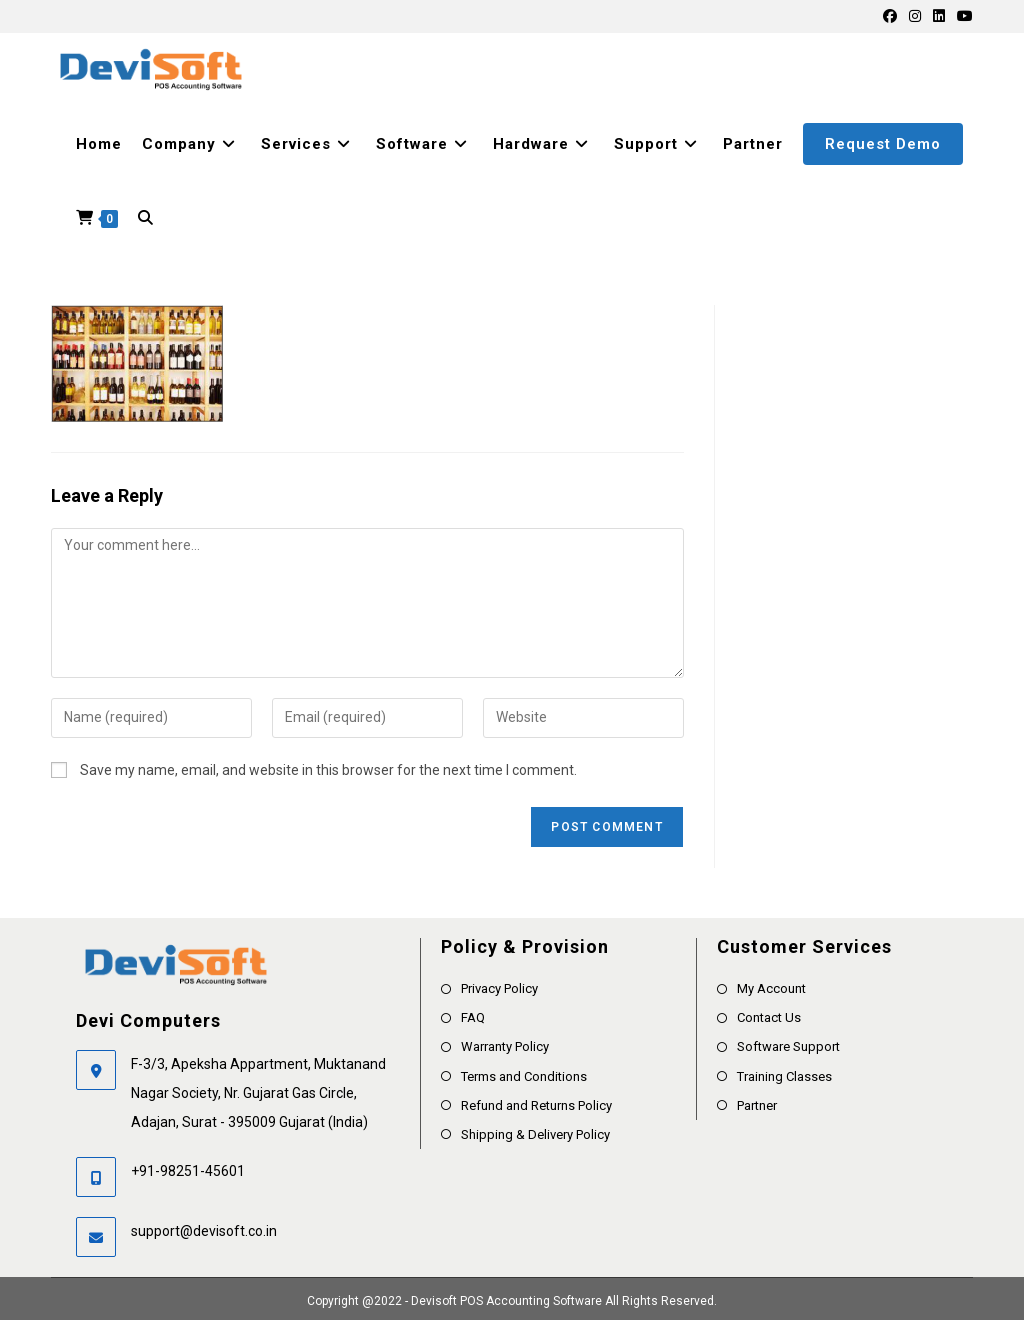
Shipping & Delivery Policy (535, 1134)
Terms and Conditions (524, 1076)
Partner (757, 1105)
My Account (771, 988)
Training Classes (784, 1076)
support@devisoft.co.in (204, 1231)
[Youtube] (962, 16)
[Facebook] (890, 16)
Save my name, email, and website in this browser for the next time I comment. (328, 770)
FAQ (473, 1017)
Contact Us (769, 1017)
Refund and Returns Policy (536, 1105)
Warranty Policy (505, 1046)
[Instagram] (915, 16)
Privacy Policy (499, 988)
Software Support (788, 1046)
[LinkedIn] (939, 16)
